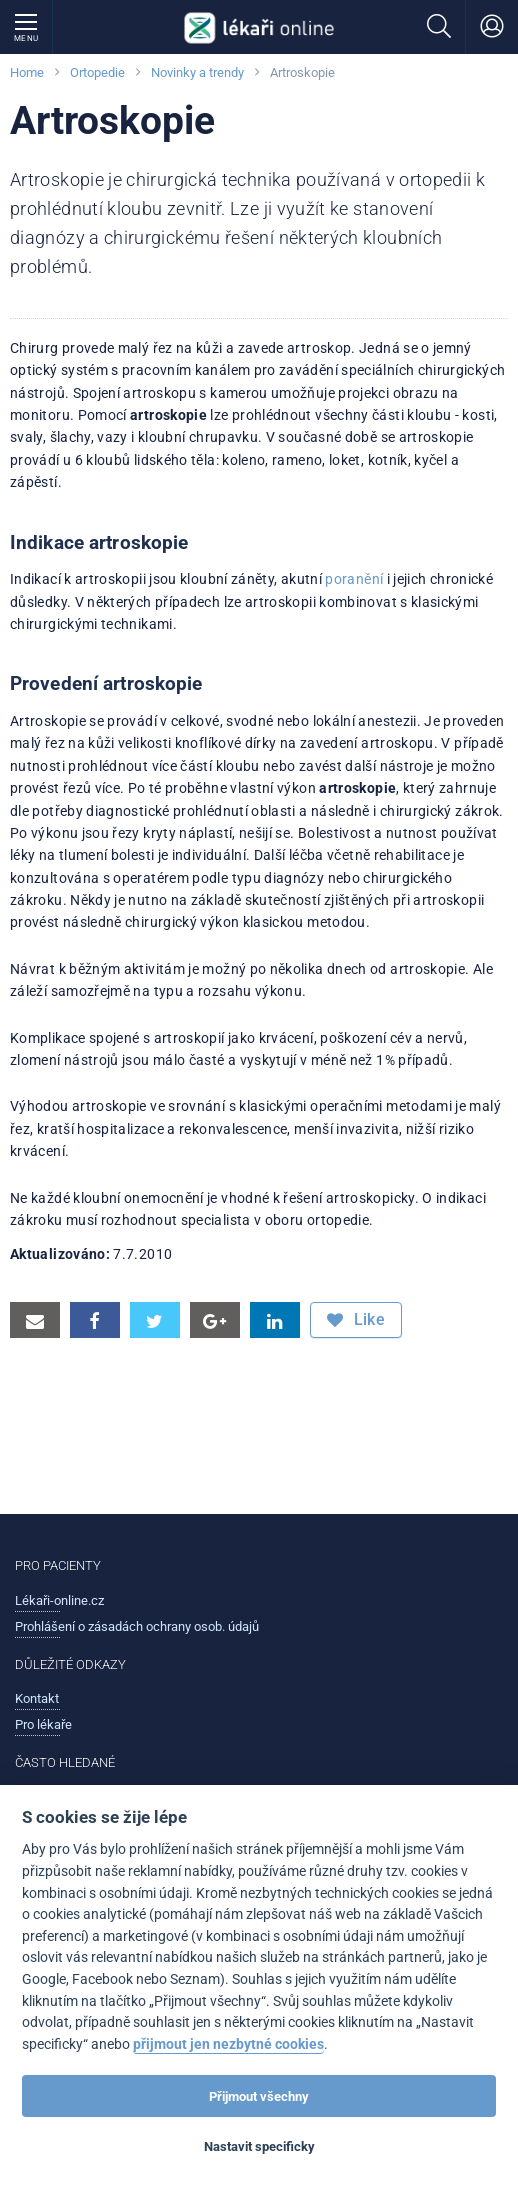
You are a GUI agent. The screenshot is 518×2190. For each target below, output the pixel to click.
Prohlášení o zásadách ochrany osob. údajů (137, 1626)
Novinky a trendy (197, 72)
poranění (354, 579)
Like (356, 1320)
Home (27, 72)
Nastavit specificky (259, 2146)
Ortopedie (97, 72)
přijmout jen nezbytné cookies (228, 2044)
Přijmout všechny (259, 2096)
